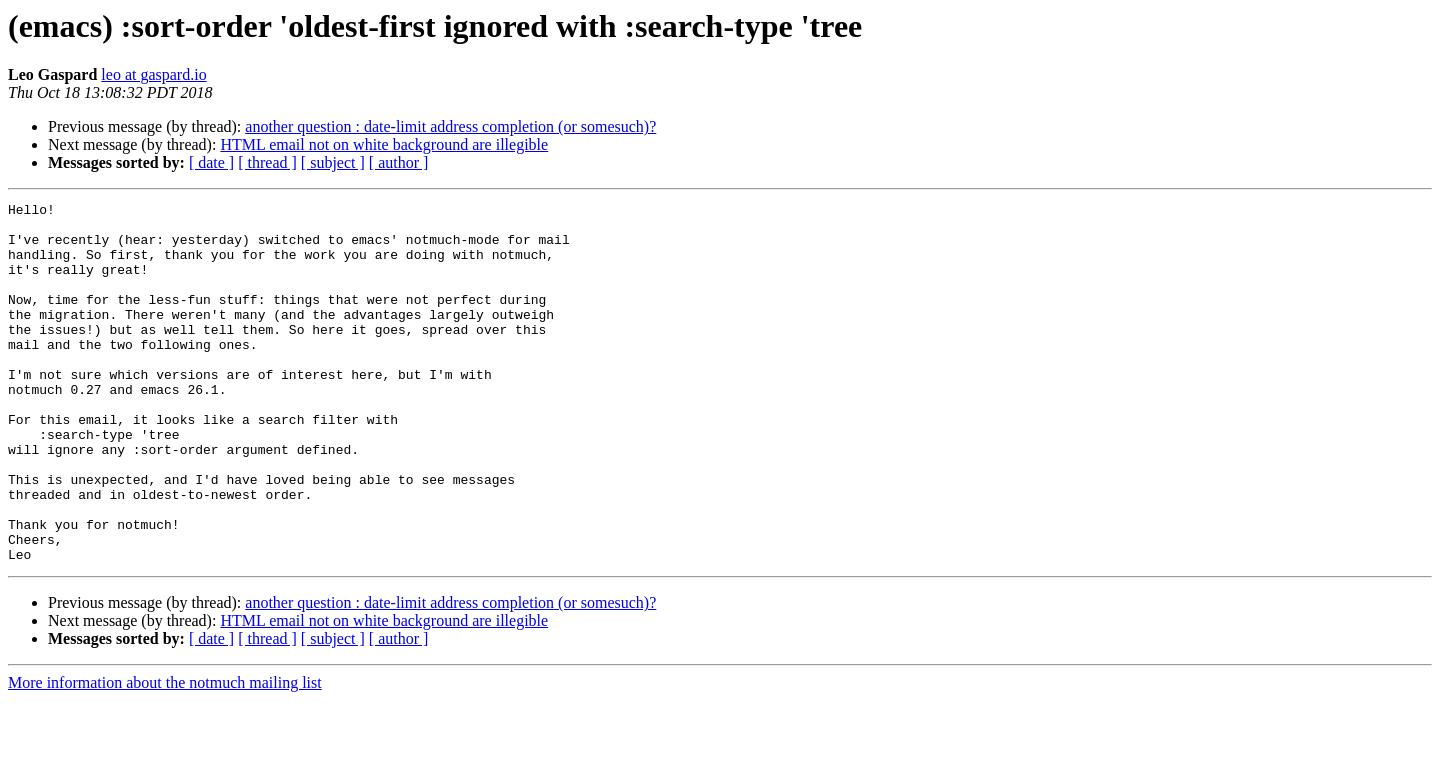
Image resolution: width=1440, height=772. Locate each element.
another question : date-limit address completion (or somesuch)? (450, 126)
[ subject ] (333, 162)
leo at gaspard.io (153, 74)
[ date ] (211, 162)
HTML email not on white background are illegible (384, 144)
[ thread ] (267, 162)
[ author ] (399, 162)
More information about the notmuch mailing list (165, 754)
